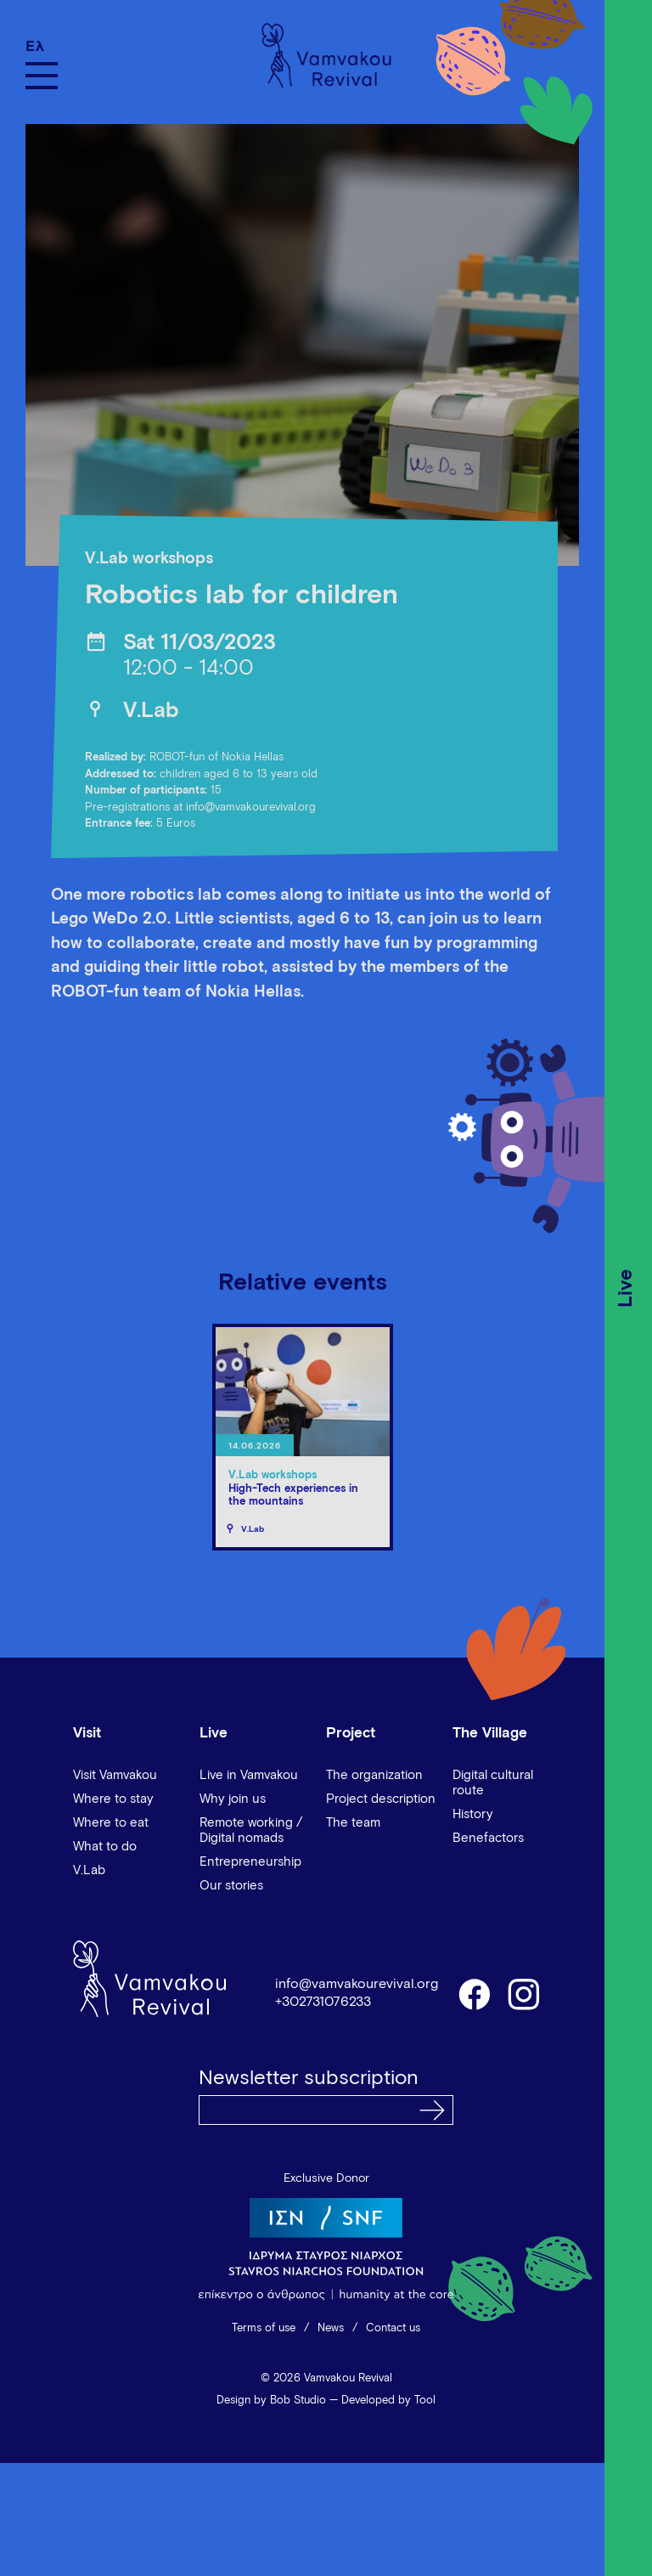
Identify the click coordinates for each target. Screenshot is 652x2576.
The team (353, 1822)
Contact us (393, 2328)
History (472, 1814)
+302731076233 (323, 2001)
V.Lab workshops (149, 559)
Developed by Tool (388, 2400)
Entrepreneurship (250, 1862)
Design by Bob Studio (271, 2400)
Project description (381, 1799)
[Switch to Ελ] (41, 46)
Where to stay (113, 1799)
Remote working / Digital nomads (251, 1830)
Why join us (233, 1799)
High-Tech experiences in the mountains (293, 1495)
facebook (473, 1993)
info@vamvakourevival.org (356, 1984)
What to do (105, 1846)
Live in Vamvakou (249, 1775)
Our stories (231, 1885)
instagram (524, 1993)
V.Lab (151, 710)
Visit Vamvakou (115, 1775)
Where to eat (111, 1822)
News (331, 2328)
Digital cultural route (492, 1783)
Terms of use (263, 2328)
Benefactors (488, 1838)
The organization (374, 1775)
